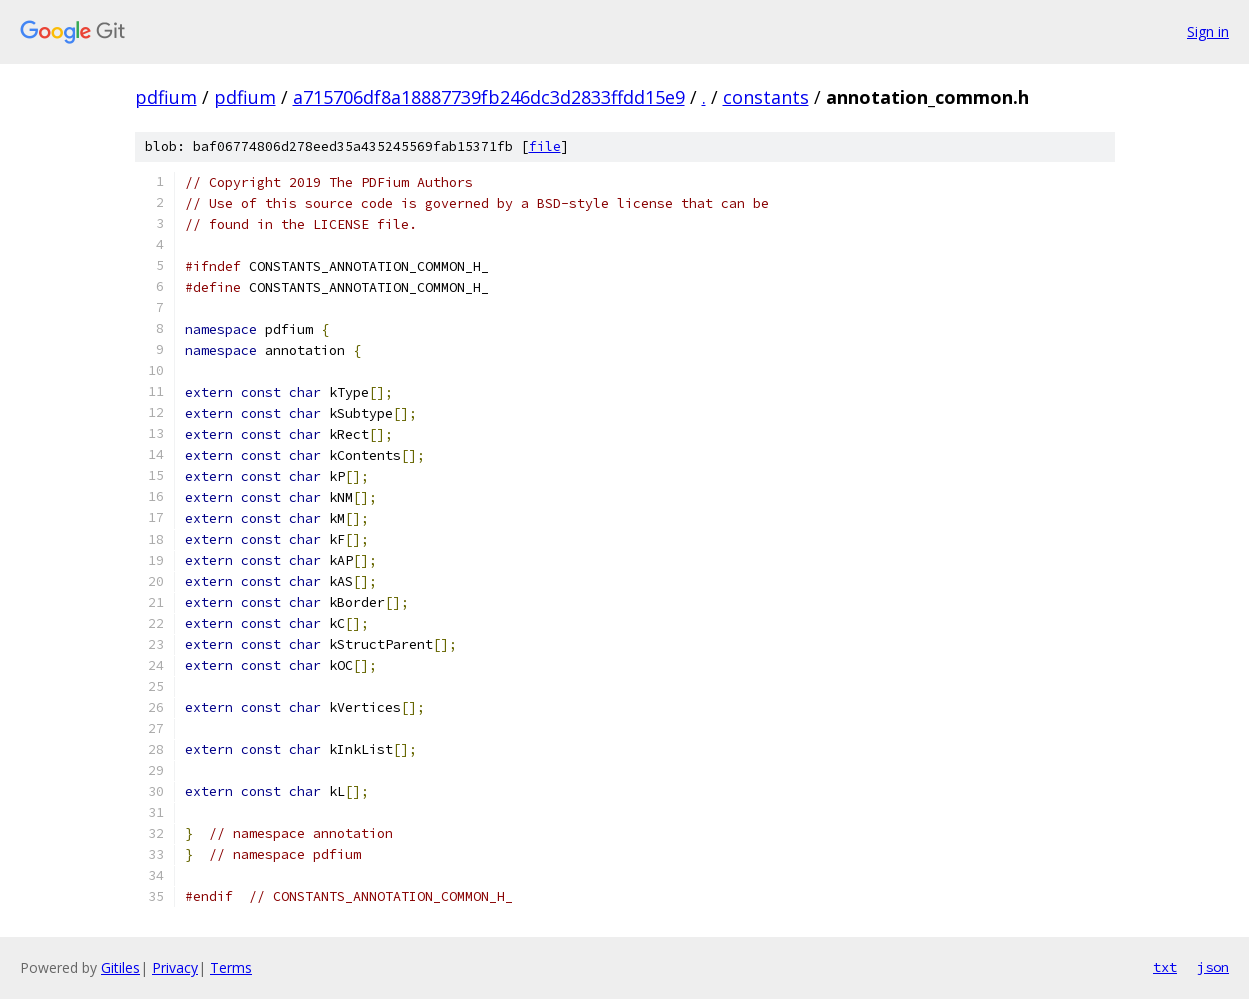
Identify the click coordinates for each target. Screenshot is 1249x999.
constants (766, 97)
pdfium (166, 97)
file (545, 146)
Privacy (175, 967)
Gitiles (120, 967)
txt (1165, 967)
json (1213, 967)
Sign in (1208, 31)
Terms (231, 967)
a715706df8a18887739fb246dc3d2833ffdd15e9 (489, 97)
